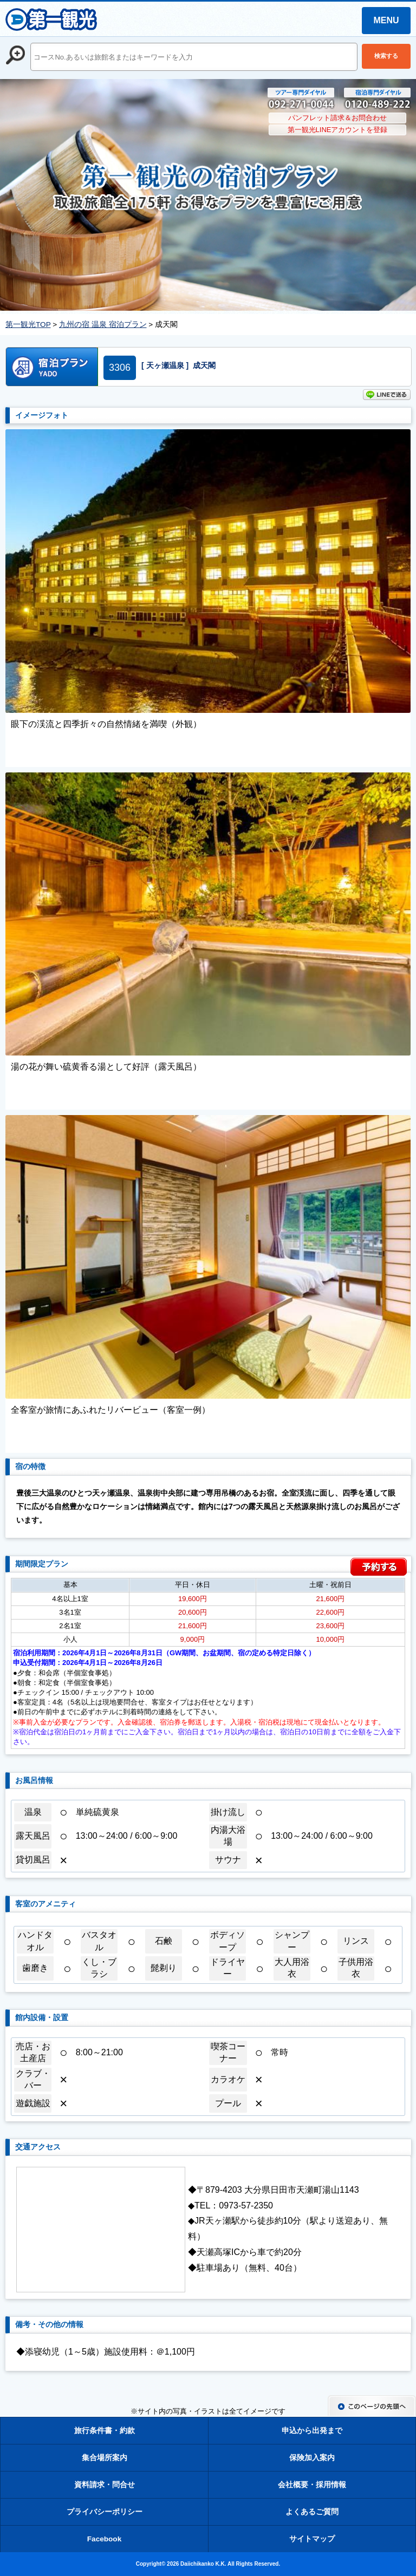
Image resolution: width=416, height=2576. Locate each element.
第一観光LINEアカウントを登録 (338, 130)
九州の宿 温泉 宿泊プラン (103, 324)
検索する (386, 56)
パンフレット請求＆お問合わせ (337, 118)
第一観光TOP (27, 324)
